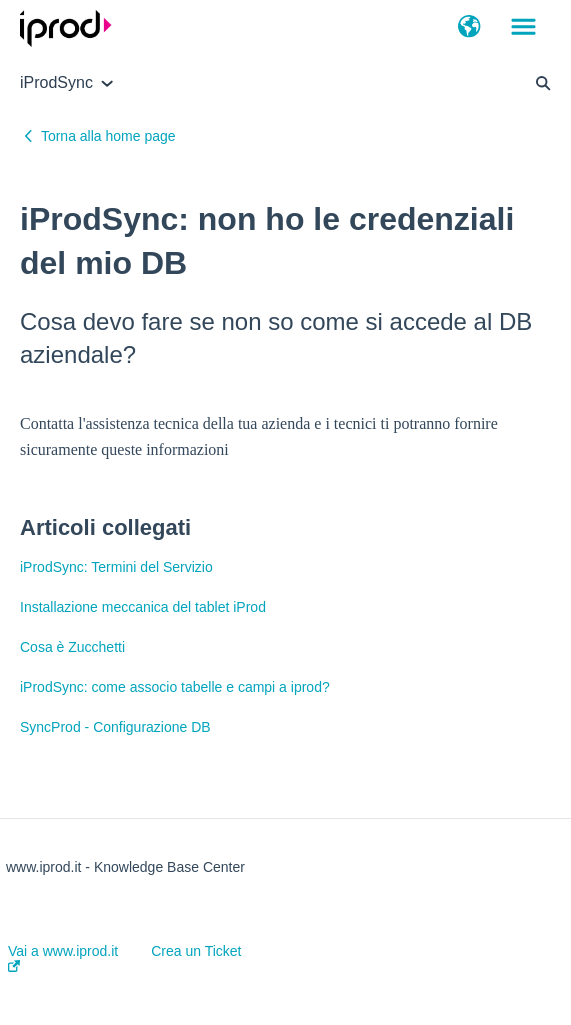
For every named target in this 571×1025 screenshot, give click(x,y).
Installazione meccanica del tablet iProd (143, 607)
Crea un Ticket (196, 951)
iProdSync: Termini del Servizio (116, 567)
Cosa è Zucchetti (72, 647)
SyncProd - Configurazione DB (115, 727)
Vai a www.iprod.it (63, 957)
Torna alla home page (108, 136)
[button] (469, 28)
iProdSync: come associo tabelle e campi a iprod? (175, 687)
